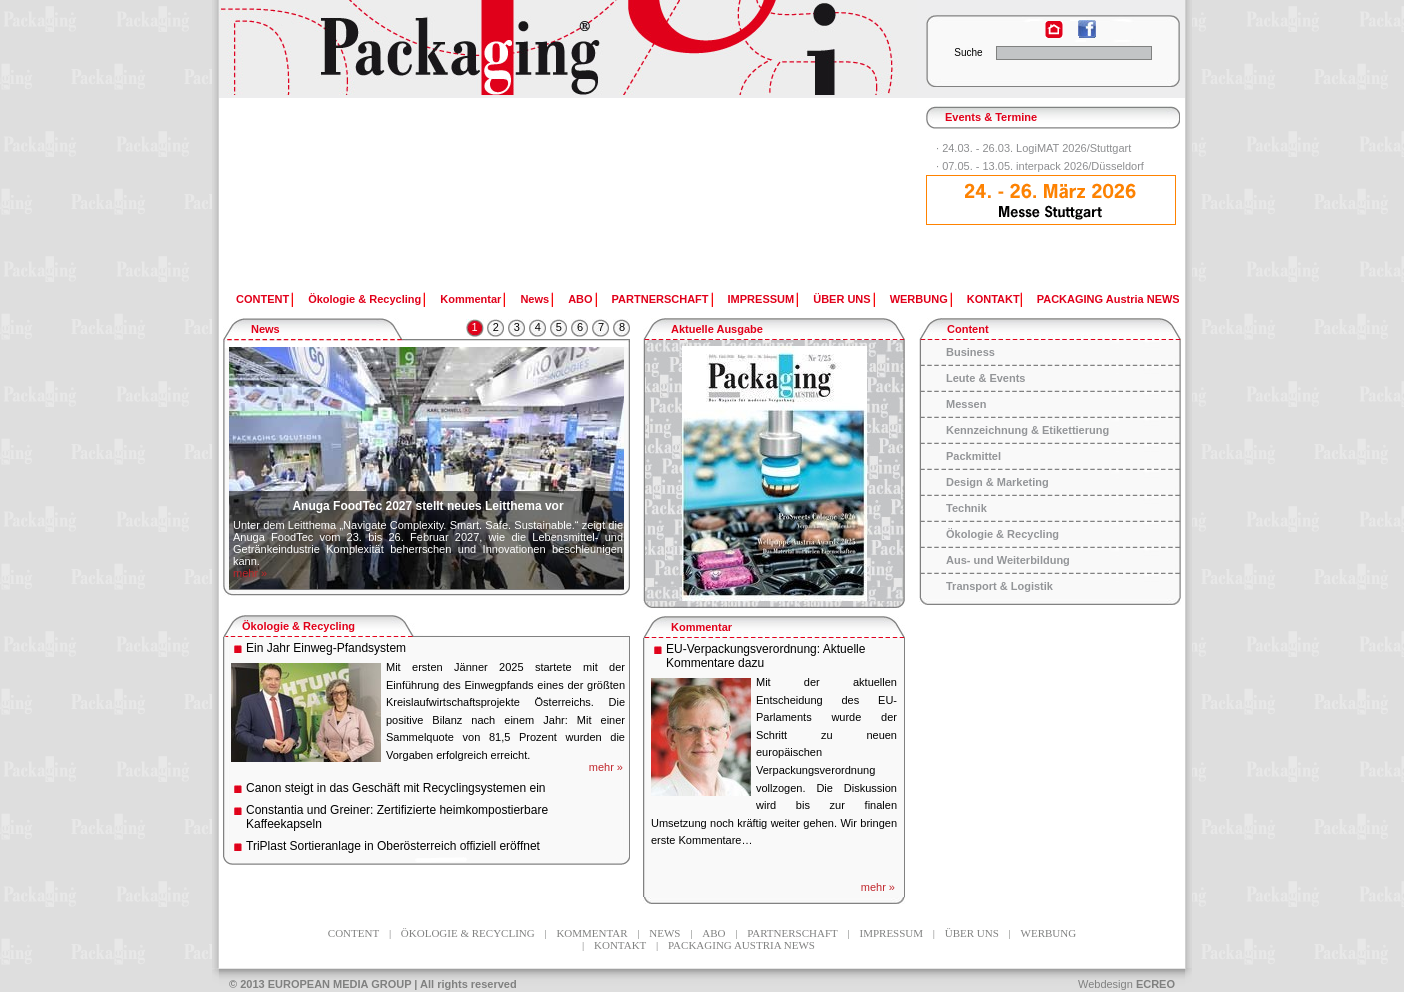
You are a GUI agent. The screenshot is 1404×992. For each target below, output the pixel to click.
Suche (968, 52)
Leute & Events (985, 378)
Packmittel (973, 456)
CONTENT (262, 299)
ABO (580, 299)
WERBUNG (919, 299)
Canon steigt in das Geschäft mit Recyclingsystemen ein (395, 788)
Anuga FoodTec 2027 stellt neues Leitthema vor (427, 506)
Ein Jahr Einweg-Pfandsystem (326, 648)
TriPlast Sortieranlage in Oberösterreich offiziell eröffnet (393, 846)
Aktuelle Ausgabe (717, 329)
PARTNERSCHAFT (660, 299)
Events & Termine (991, 117)
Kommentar (470, 299)
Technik (966, 508)
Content (968, 329)
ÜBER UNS (841, 299)
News (534, 299)
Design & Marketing (997, 482)
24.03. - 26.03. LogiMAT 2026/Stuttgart (1036, 148)
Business (970, 352)
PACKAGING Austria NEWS (1108, 299)
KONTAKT (993, 299)
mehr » (250, 573)
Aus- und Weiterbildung (1008, 560)
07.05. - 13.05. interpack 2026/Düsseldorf (1043, 166)
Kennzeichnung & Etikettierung (1027, 430)
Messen (966, 404)
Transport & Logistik (999, 586)
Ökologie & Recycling (364, 299)
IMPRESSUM (761, 299)
